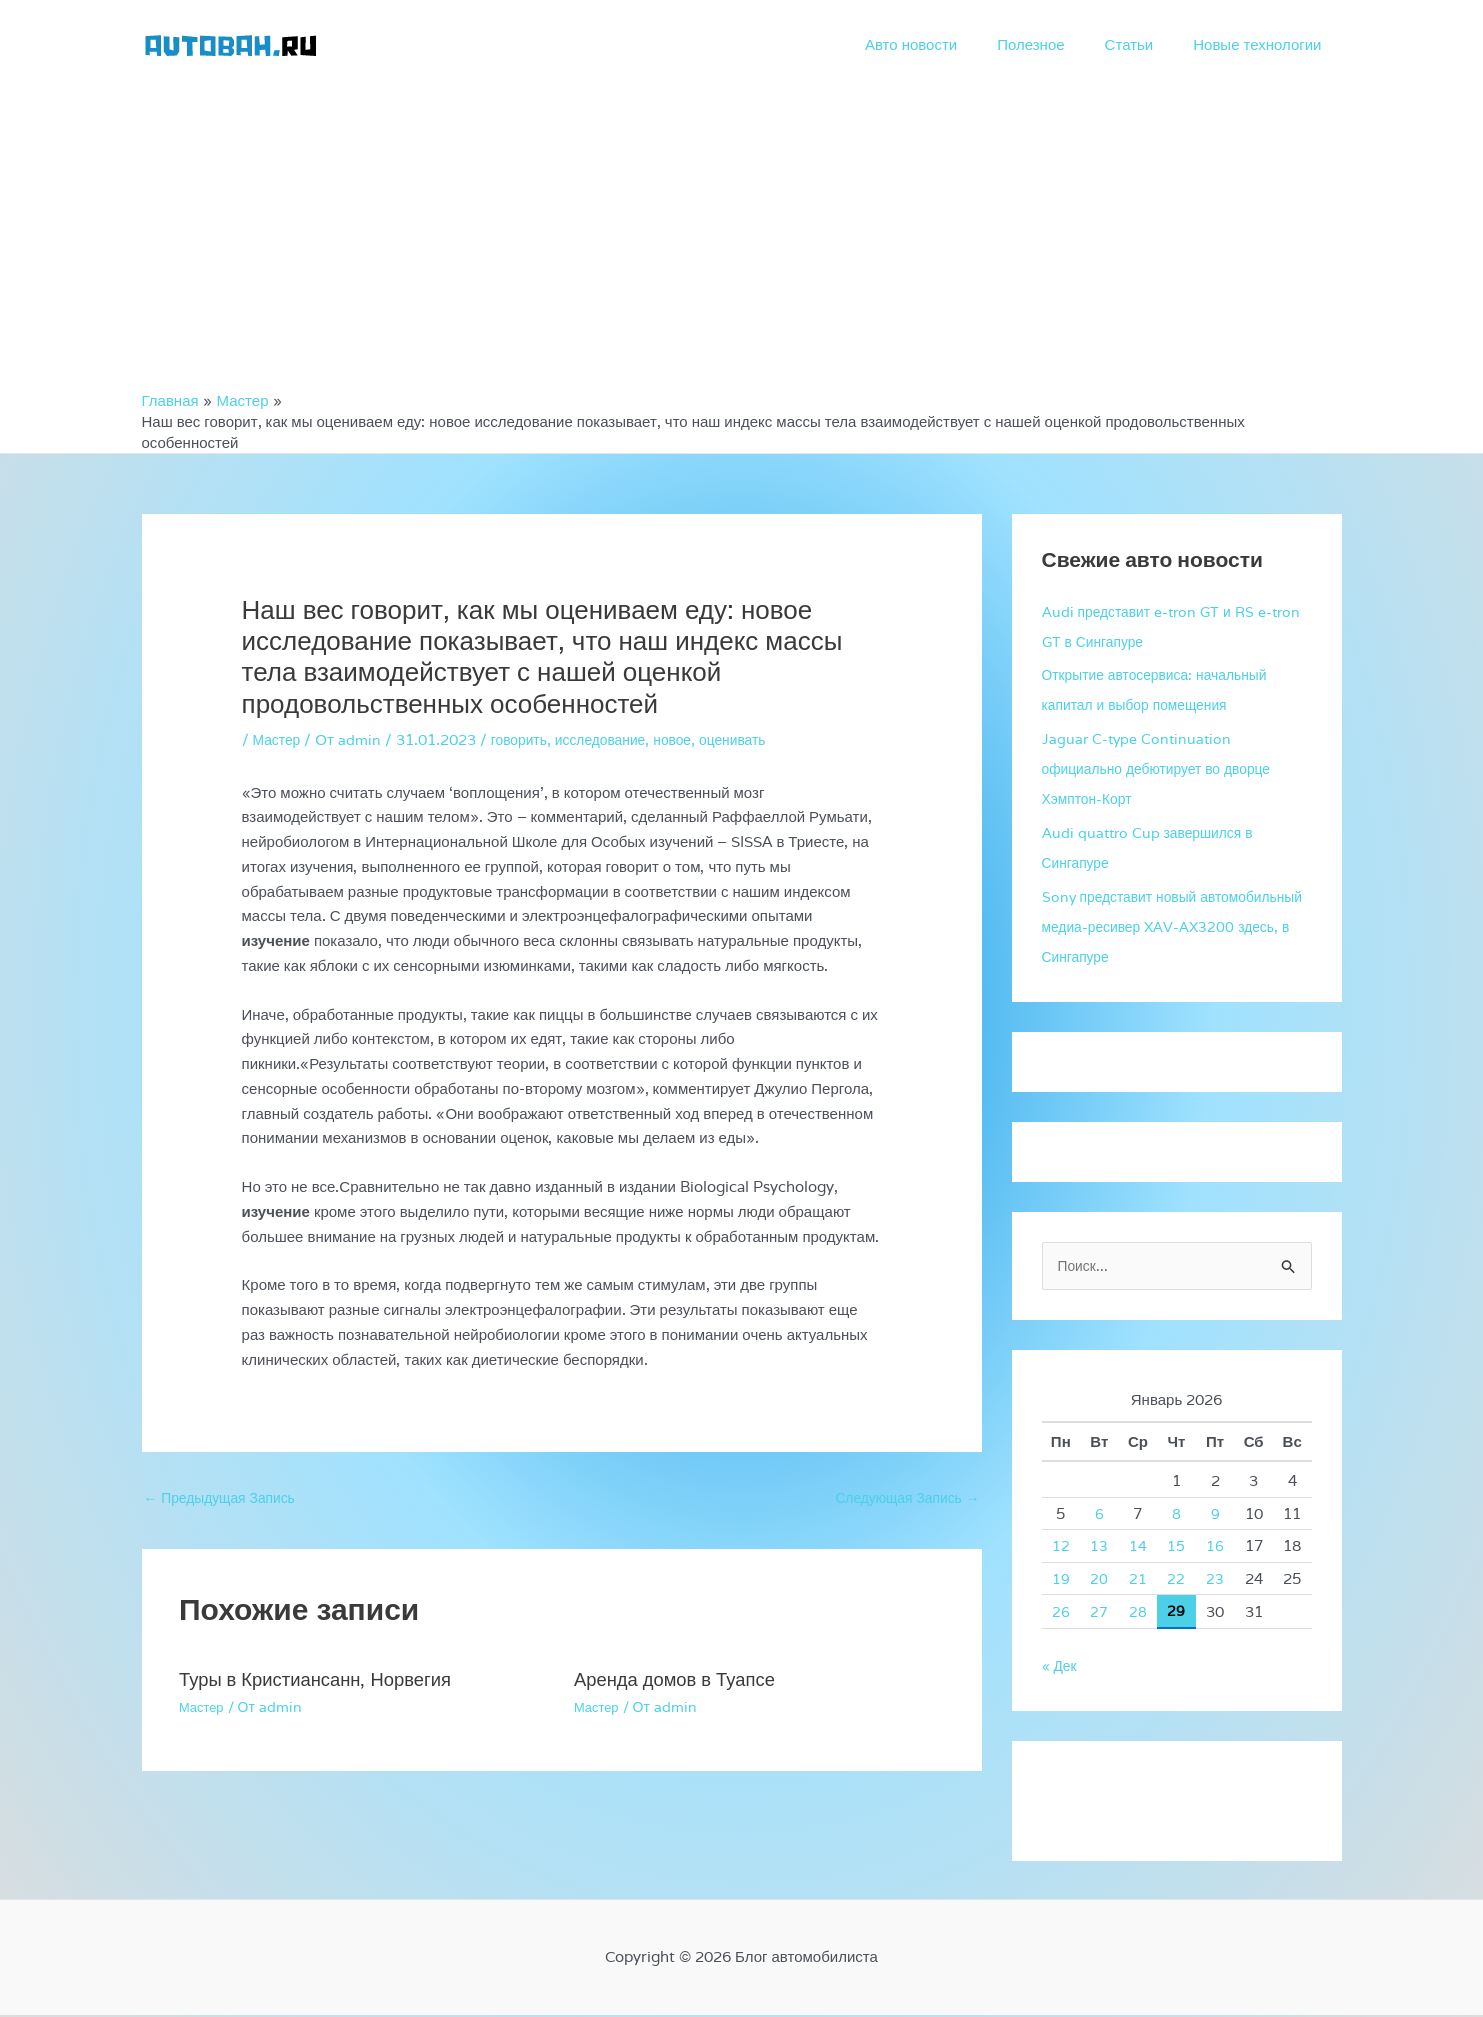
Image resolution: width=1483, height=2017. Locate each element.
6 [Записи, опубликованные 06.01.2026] (1099, 1515)
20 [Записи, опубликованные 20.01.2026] (1099, 1580)
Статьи (1144, 44)
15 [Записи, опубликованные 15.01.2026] (1176, 1547)
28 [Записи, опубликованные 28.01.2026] (1138, 1613)
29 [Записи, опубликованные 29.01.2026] (1176, 1612)
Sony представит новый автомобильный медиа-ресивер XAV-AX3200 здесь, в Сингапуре (1173, 926)
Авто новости (946, 44)
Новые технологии (1262, 44)
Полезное (1055, 44)
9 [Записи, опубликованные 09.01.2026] (1215, 1515)
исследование (614, 739)
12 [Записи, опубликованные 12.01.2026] (1061, 1547)
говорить (526, 739)
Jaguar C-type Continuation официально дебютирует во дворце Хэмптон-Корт (1166, 768)
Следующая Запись (901, 1499)
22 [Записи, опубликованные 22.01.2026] (1176, 1580)
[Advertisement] (742, 240)
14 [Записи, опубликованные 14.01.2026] (1138, 1547)
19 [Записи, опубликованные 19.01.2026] (1061, 1580)
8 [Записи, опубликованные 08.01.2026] (1176, 1515)
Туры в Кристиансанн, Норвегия (326, 1682)
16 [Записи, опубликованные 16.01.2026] (1215, 1547)
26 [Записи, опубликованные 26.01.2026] (1061, 1613)
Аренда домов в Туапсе (682, 1682)
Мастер (279, 739)
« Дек (1061, 1667)
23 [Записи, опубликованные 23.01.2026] (1215, 1580)
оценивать (757, 739)
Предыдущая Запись (226, 1499)
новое (691, 739)
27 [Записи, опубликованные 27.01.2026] (1099, 1613)
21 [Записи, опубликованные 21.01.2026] (1138, 1580)
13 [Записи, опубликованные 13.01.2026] (1099, 1547)
